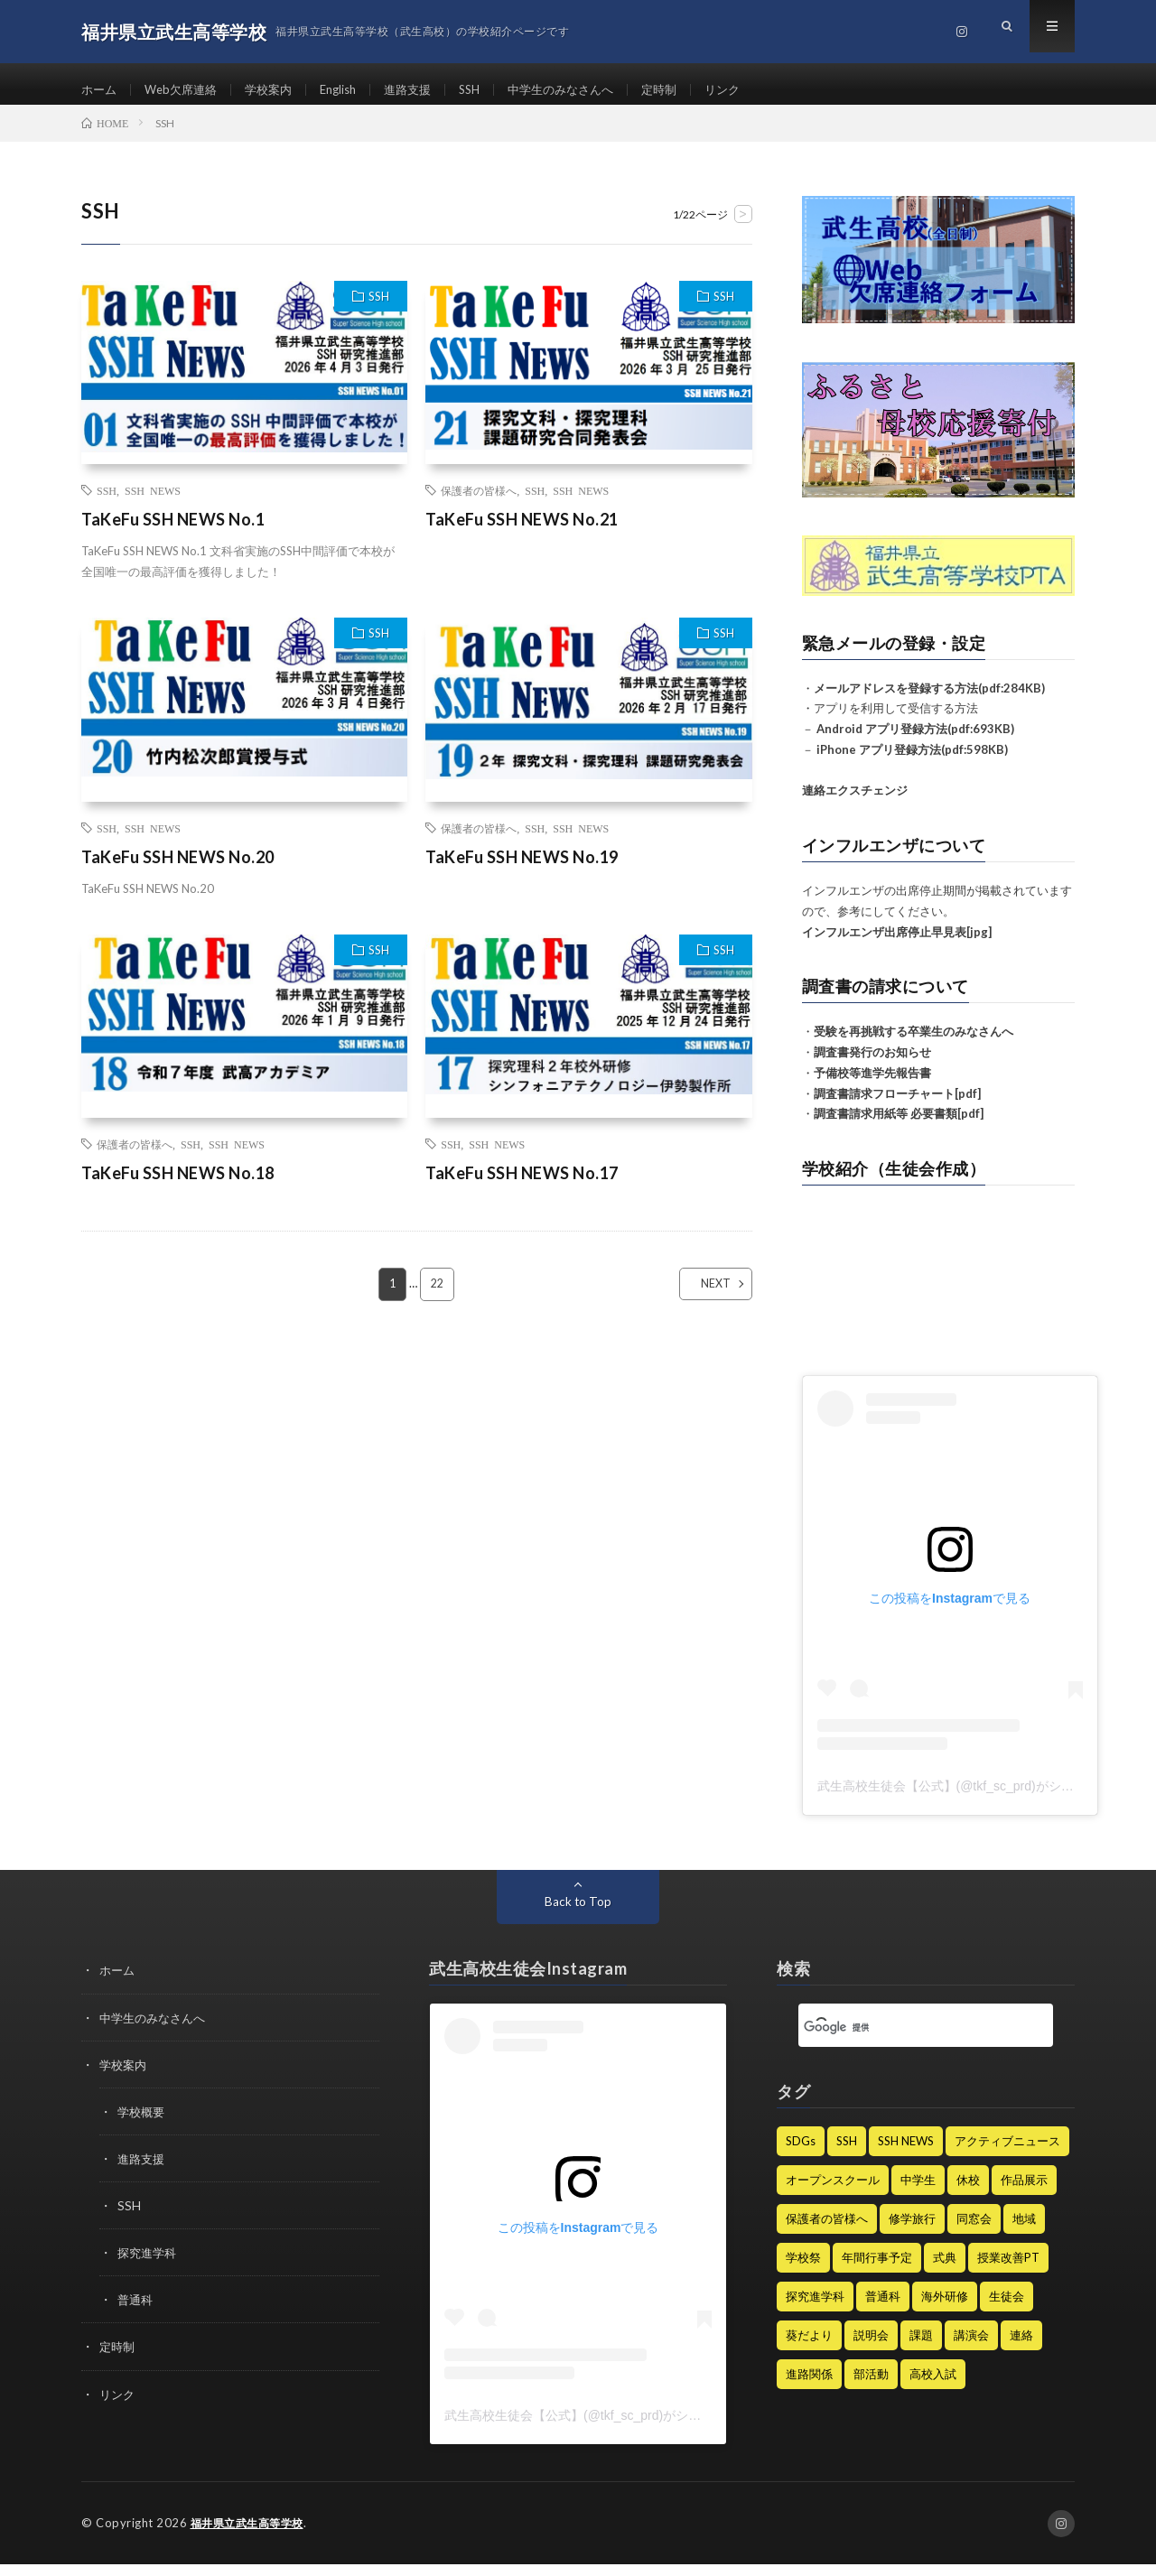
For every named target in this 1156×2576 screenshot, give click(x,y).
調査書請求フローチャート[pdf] (897, 1105)
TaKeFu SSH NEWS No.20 (178, 869)
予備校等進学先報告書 (872, 1084)
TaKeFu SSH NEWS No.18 (178, 1186)
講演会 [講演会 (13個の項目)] (971, 2347)
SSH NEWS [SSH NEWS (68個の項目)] (906, 2153)
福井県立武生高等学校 (251, 2535)
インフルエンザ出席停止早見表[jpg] (897, 943)
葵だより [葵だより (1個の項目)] (809, 2347)
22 (438, 1297)
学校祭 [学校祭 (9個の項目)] (803, 2270)
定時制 (691, 90)
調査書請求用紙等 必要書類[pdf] (899, 1125)
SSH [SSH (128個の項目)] (846, 2153)
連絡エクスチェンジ (855, 802)
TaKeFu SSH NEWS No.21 (522, 532)
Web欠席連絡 (186, 90)
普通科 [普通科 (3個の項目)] (882, 2309)
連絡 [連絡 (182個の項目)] (1021, 2347)
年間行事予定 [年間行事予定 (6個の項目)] (877, 2270)
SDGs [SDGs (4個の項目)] (801, 2153)
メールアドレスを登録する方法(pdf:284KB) (929, 700)
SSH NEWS (153, 503)
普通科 (136, 2311)
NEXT (700, 1297)
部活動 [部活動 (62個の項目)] (871, 2386)
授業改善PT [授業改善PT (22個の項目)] (1008, 2270)
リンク (757, 90)
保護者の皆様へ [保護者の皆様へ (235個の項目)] (827, 2231)
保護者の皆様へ (479, 503)
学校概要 (142, 2123)
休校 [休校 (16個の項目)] (968, 2192)
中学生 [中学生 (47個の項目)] (918, 2192)
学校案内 (278, 90)
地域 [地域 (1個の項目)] (1024, 2231)
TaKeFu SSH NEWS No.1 (173, 532)
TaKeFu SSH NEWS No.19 (522, 869)
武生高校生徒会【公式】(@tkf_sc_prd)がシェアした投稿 (977, 1798)
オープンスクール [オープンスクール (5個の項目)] (833, 2192)
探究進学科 (149, 2264)
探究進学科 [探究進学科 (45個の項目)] (815, 2309)
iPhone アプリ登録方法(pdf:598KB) (912, 761)
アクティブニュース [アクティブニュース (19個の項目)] (1007, 2153)
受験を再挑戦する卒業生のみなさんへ (913, 1043)
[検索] (904, 2039)
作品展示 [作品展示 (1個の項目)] (1024, 2192)
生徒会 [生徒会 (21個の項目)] (1006, 2309)
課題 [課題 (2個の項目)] (921, 2347)
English (351, 90)
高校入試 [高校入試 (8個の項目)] (932, 2386)
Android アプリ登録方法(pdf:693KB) (915, 740)
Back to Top (578, 1913)
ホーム (100, 90)
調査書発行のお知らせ (872, 1063)
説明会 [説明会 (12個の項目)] (871, 2347)
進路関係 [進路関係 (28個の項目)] (809, 2386)
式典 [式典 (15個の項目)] (944, 2270)
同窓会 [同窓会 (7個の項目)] (974, 2231)
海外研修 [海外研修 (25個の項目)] (944, 2309)
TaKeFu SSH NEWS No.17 (522, 1186)
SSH (490, 90)
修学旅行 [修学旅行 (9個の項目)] (912, 2231)
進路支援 (425, 90)
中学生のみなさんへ (587, 90)
